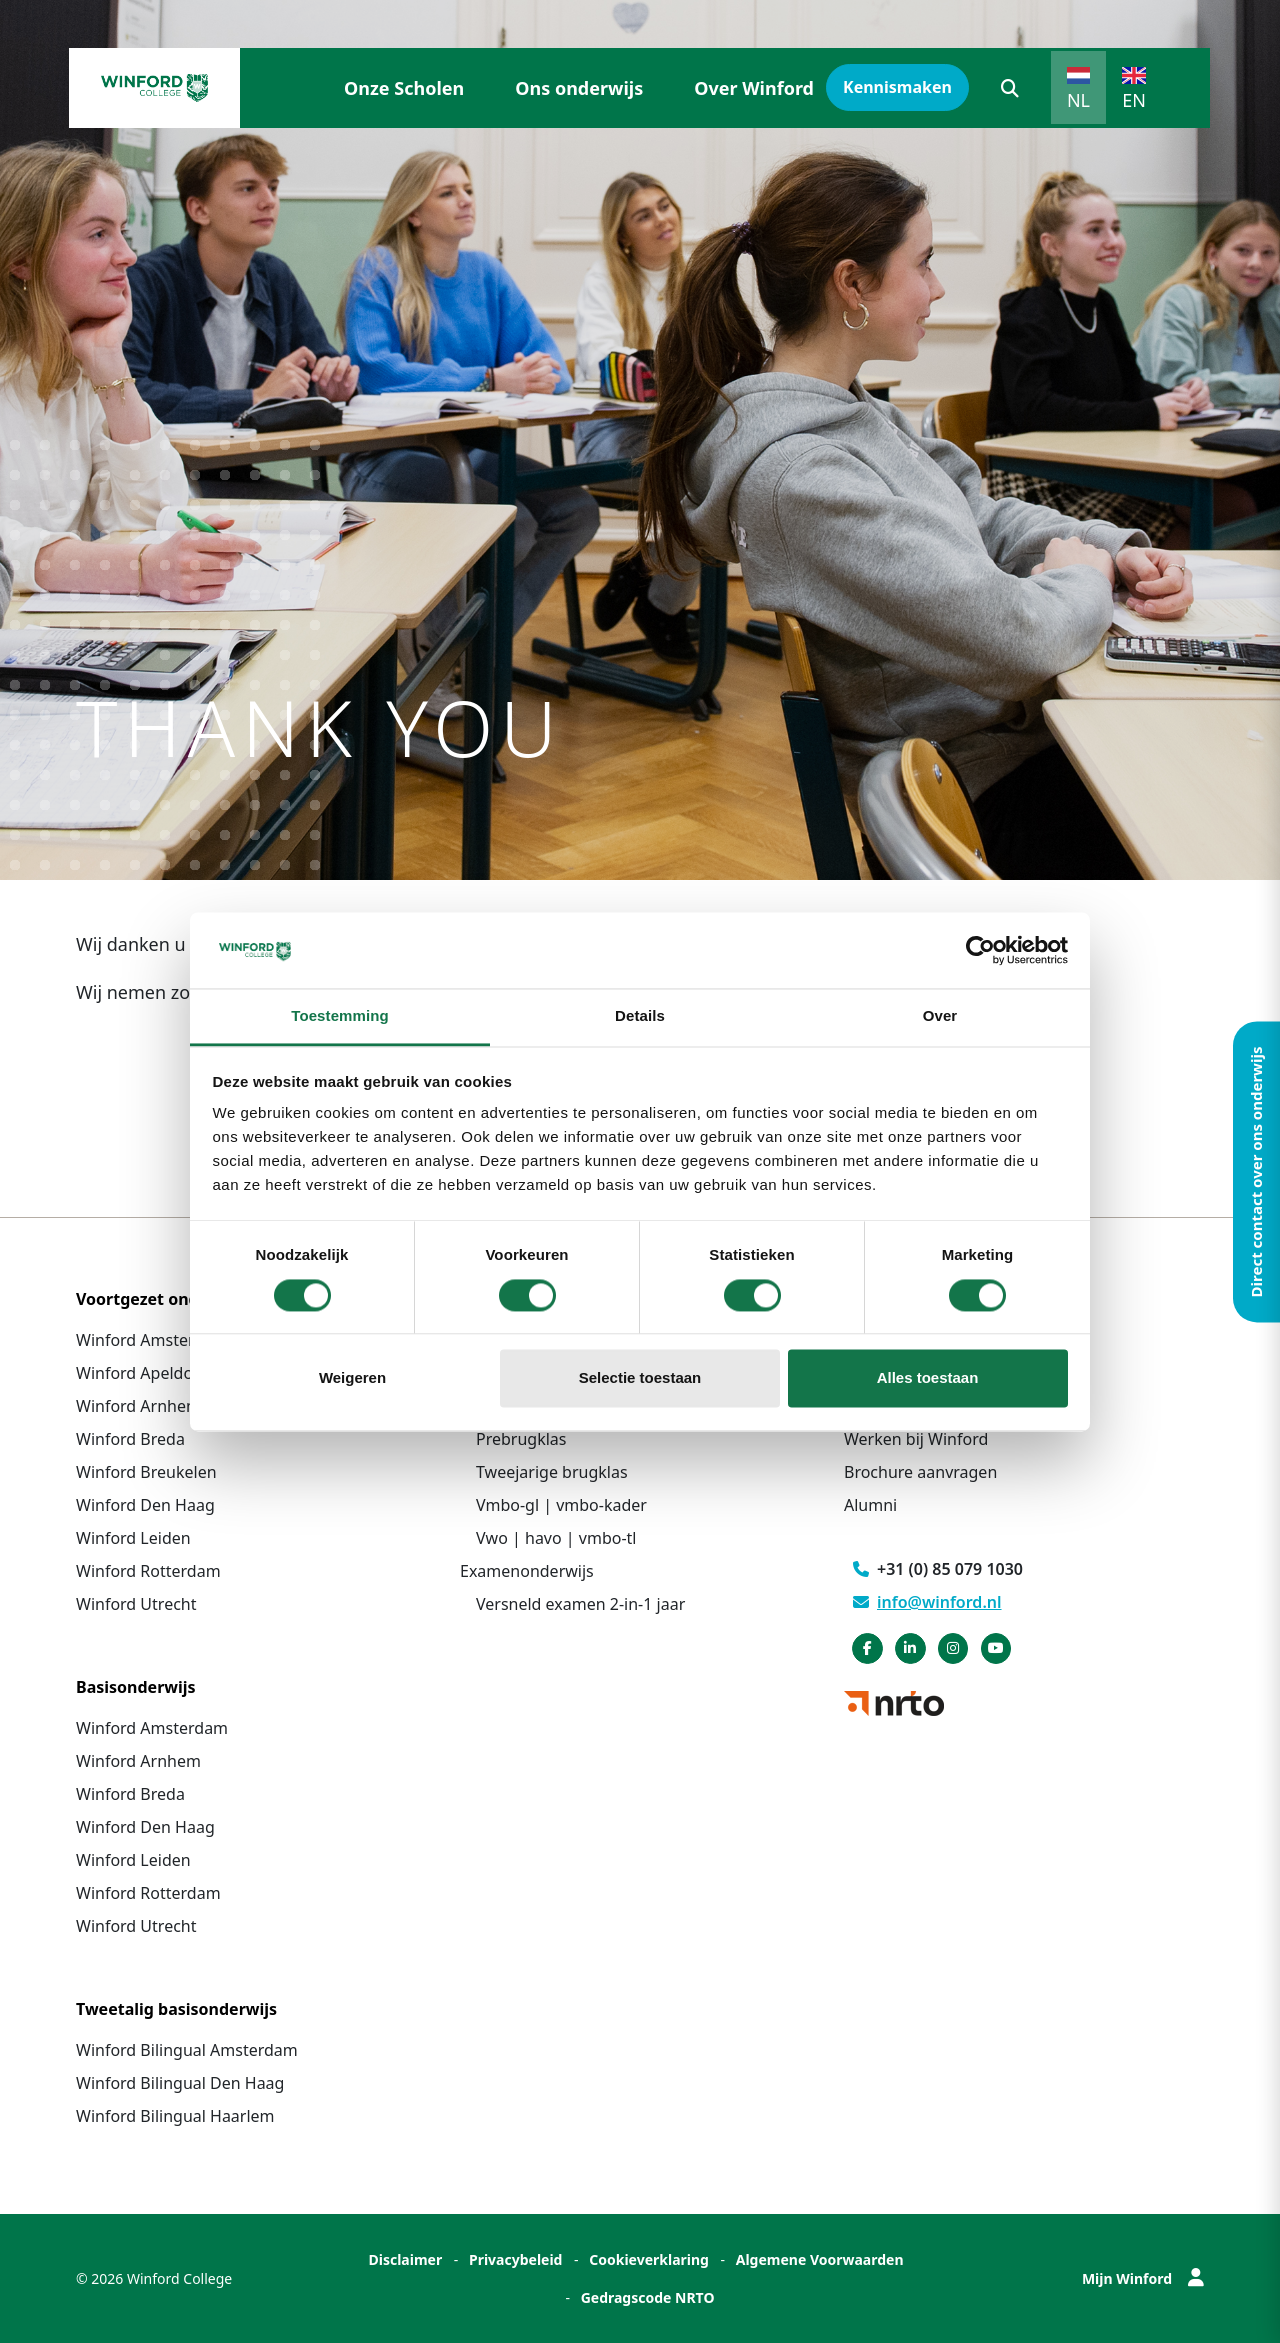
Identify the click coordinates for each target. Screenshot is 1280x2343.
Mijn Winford (1143, 2278)
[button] (1010, 88)
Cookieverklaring (649, 2259)
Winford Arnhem (138, 1406)
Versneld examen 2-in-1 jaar (580, 1604)
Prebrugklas (521, 1439)
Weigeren (352, 1378)
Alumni (870, 1505)
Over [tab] (940, 1016)
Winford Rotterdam (148, 1571)
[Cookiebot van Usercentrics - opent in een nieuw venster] (980, 950)
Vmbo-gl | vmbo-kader (561, 1505)
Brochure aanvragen (920, 1472)
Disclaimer (405, 2259)
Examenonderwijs (527, 1571)
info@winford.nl (927, 1602)
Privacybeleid (516, 2259)
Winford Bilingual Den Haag (180, 2083)
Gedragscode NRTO (648, 2297)
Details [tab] (640, 1016)
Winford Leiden (133, 1538)
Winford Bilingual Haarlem (175, 2116)
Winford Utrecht (136, 1604)
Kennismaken (897, 87)
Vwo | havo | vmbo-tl (556, 1538)
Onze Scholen (404, 88)
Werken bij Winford (916, 1439)
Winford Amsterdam (152, 1340)
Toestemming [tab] (340, 1016)
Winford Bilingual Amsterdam (187, 2050)
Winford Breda (130, 1439)
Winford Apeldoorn (147, 1373)
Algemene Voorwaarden (820, 2259)
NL (1078, 100)
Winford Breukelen (146, 1472)
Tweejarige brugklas (552, 1472)
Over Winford (754, 88)
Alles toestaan (928, 1378)
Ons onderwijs (579, 88)
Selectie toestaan (640, 1378)
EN (1134, 100)
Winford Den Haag (145, 1505)
